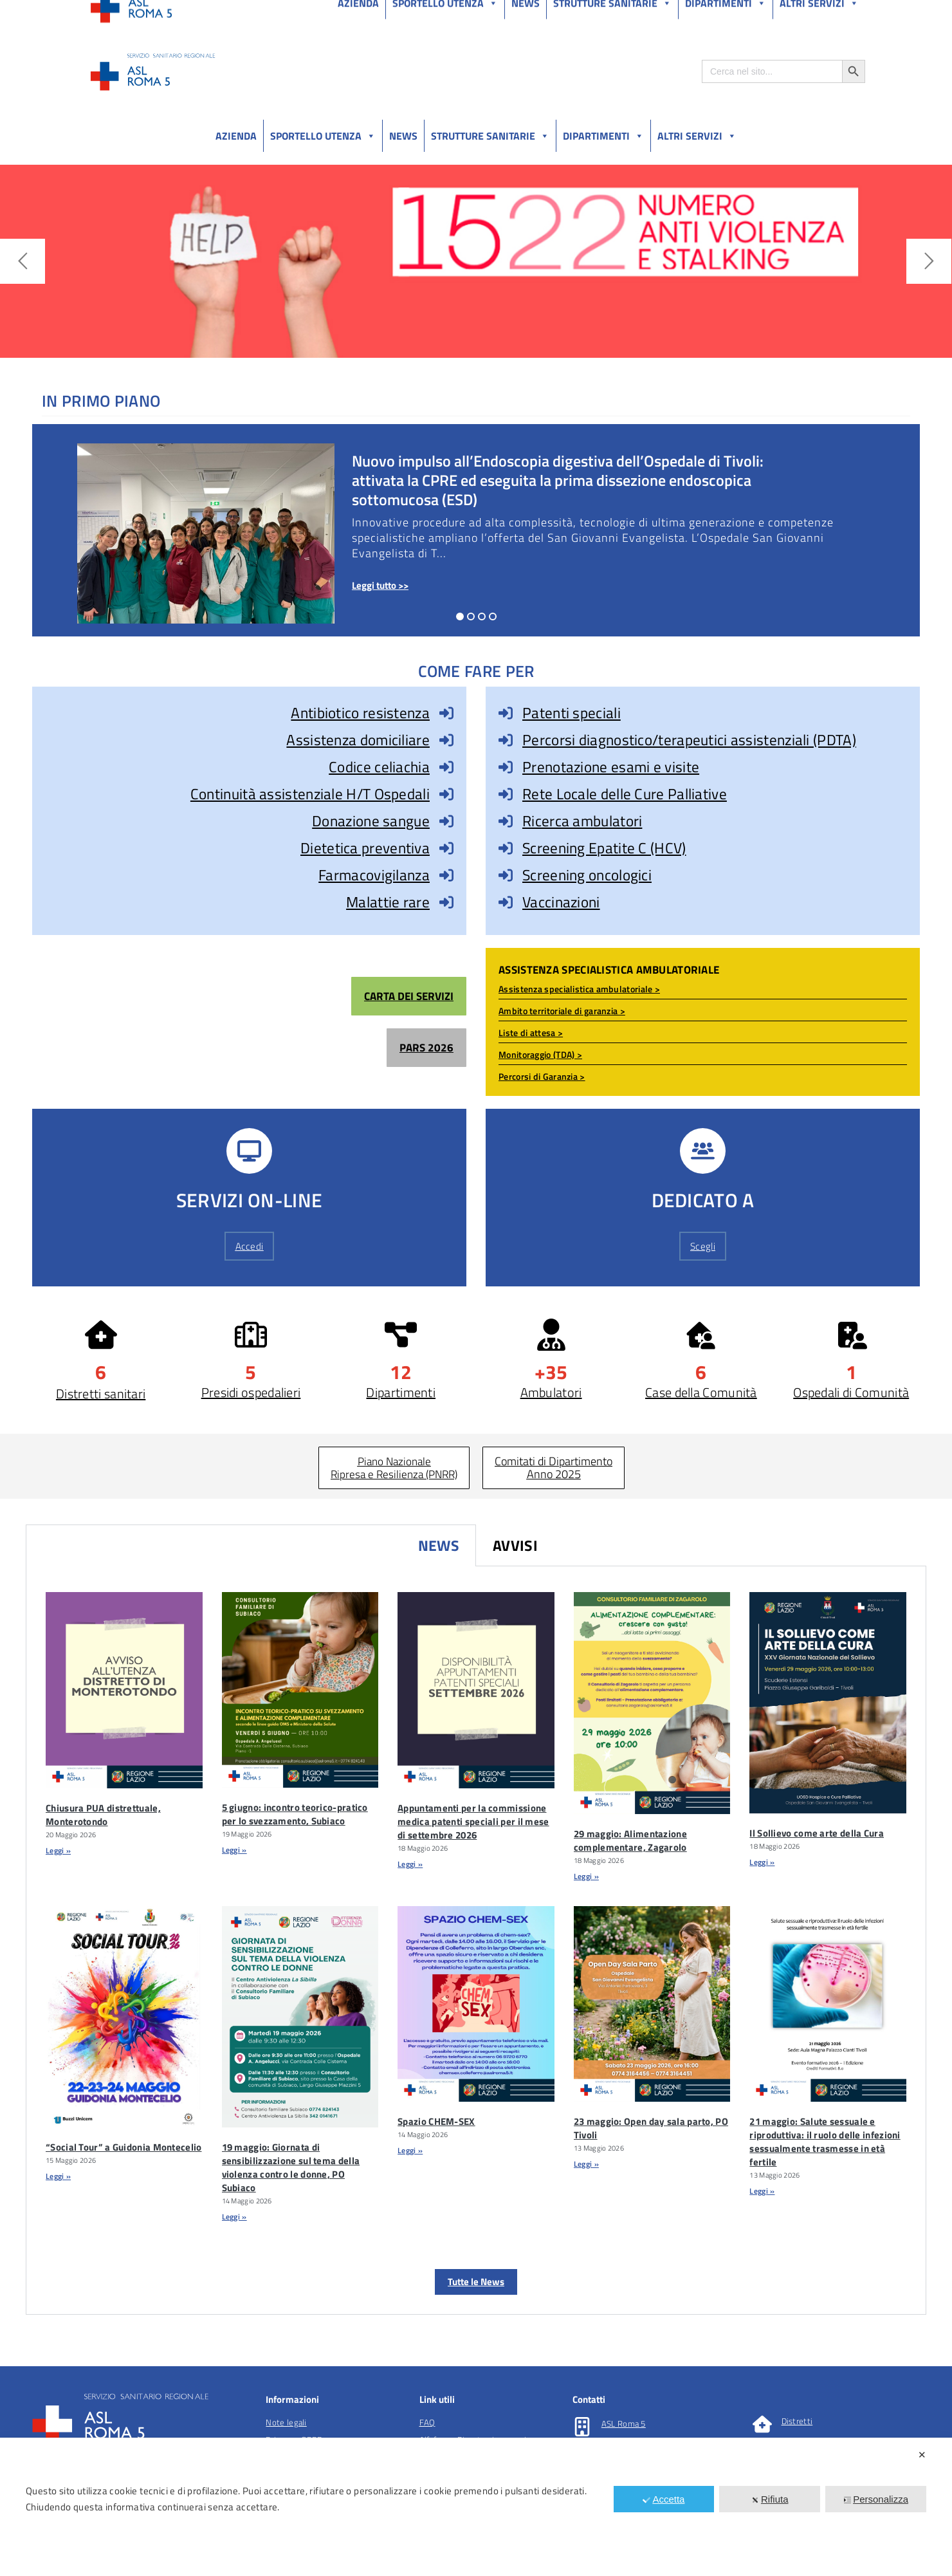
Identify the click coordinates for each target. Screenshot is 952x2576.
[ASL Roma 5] (582, 2426)
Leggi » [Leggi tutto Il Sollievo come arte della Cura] (761, 1862)
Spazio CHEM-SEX (436, 2121)
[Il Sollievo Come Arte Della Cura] (827, 1702)
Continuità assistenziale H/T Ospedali (310, 794)
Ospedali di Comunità (851, 1392)
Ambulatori (551, 1392)
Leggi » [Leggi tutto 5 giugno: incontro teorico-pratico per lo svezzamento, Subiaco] (234, 1850)
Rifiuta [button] (770, 2499)
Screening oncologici (587, 875)
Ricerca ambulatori (582, 821)
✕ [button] (922, 2454)
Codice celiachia (379, 766)
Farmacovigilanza (374, 875)
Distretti (797, 2420)
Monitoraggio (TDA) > (540, 1054)
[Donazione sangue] (446, 821)
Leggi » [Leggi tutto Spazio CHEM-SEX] (410, 2150)
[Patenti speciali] (506, 713)
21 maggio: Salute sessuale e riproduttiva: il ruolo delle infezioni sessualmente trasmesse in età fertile (824, 2141)
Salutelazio (805, 12)
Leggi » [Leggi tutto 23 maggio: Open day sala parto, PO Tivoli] (586, 2164)
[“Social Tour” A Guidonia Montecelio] (124, 2016)
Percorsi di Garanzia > (542, 1076)
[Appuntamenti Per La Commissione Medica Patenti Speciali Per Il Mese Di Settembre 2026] (476, 1690)
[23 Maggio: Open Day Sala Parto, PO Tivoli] (652, 2004)
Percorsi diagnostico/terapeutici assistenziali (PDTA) (689, 739)
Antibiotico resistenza (360, 712)
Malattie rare (388, 902)
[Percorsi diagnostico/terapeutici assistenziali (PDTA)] (506, 740)
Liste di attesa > (531, 1032)
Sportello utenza (323, 136)
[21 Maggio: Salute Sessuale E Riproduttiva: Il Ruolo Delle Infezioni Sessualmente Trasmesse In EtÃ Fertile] (827, 2004)
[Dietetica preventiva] (446, 848)
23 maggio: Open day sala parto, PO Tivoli (651, 2128)
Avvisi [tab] (515, 1545)
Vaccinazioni (561, 902)
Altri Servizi (697, 136)
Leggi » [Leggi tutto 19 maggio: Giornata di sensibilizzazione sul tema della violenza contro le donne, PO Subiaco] (234, 2216)
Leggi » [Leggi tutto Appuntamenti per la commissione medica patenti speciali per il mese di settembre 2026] (410, 1864)
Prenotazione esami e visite (610, 766)
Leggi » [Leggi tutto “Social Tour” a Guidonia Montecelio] (58, 2176)
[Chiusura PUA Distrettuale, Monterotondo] (124, 1690)
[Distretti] (762, 2424)
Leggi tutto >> (380, 585)
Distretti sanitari (100, 1394)
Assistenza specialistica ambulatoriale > (579, 989)
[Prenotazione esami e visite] (506, 767)
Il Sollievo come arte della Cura (816, 1833)
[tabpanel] (476, 1940)
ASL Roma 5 (623, 2423)
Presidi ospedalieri (251, 1392)
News (403, 136)
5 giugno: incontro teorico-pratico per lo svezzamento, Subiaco (295, 1814)
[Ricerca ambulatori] (506, 821)
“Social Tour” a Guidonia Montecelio (124, 2147)
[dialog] (476, 2507)
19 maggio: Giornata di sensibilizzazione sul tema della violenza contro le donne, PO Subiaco (291, 2167)
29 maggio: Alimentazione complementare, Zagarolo (630, 1840)
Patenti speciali (571, 712)
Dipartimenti (603, 136)
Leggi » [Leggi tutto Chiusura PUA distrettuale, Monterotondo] (58, 1850)
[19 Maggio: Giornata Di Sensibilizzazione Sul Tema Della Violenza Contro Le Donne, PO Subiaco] (300, 2016)
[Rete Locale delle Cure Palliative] (506, 794)
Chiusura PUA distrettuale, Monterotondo (103, 1815)
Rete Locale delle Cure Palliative (624, 794)
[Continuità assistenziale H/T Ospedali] (446, 794)
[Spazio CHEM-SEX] (476, 2004)
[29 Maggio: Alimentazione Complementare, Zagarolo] (652, 1703)
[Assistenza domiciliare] (446, 740)
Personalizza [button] (875, 2499)
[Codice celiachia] (446, 767)
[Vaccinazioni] (506, 902)
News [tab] (438, 1545)
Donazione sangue (371, 821)
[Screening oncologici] (506, 875)
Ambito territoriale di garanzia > (562, 1010)
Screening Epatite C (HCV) (604, 848)
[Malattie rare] (446, 902)
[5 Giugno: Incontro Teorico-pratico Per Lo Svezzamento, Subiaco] (300, 1690)
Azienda (236, 136)
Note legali (286, 2422)
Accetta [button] (663, 2499)
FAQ (427, 2422)
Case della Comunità (701, 1392)
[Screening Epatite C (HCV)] (506, 848)
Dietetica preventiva (365, 848)
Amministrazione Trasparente (186, 12)
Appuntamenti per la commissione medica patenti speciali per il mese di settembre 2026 (473, 1821)
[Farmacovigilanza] (446, 875)
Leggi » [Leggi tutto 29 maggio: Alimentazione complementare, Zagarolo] (586, 1876)
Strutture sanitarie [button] (490, 136)
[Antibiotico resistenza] (446, 713)
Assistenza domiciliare (358, 739)
